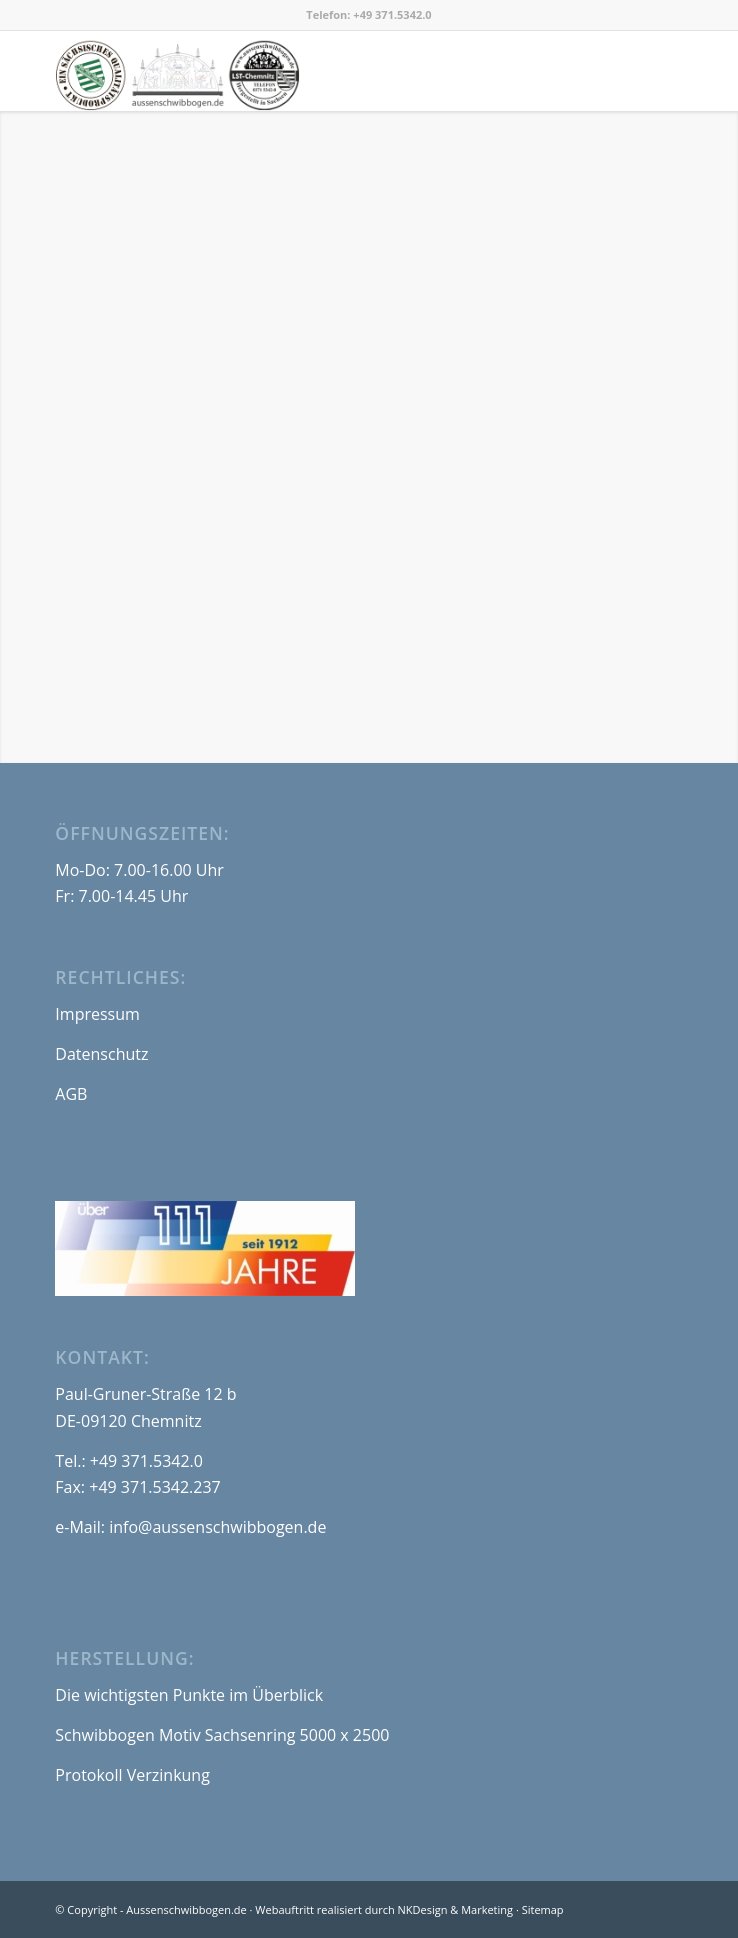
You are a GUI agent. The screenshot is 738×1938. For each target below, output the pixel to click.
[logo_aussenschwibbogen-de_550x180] (306, 71)
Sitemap (543, 1909)
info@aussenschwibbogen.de (217, 1527)
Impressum (97, 1014)
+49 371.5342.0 (392, 14)
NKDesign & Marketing (456, 1909)
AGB (71, 1094)
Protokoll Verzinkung (132, 1775)
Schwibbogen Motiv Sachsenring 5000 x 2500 (222, 1735)
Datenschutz (101, 1054)
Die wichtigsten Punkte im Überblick (189, 1695)
